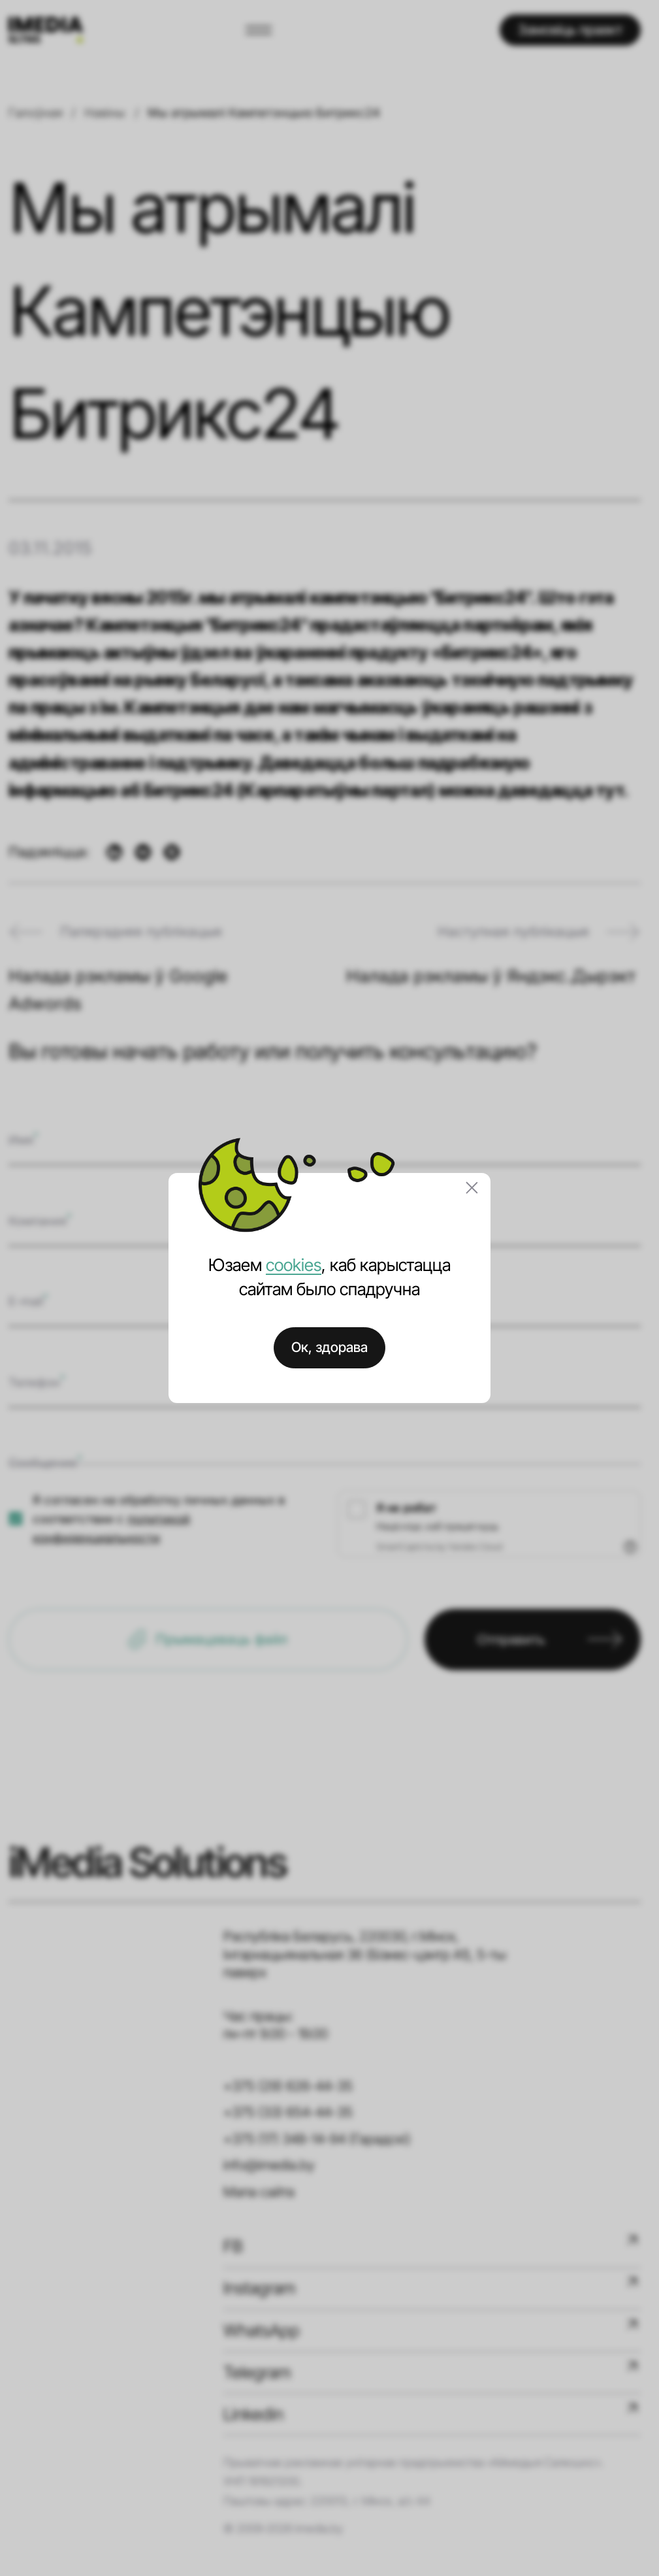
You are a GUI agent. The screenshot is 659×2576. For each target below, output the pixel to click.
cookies (293, 1265)
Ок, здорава (329, 1347)
